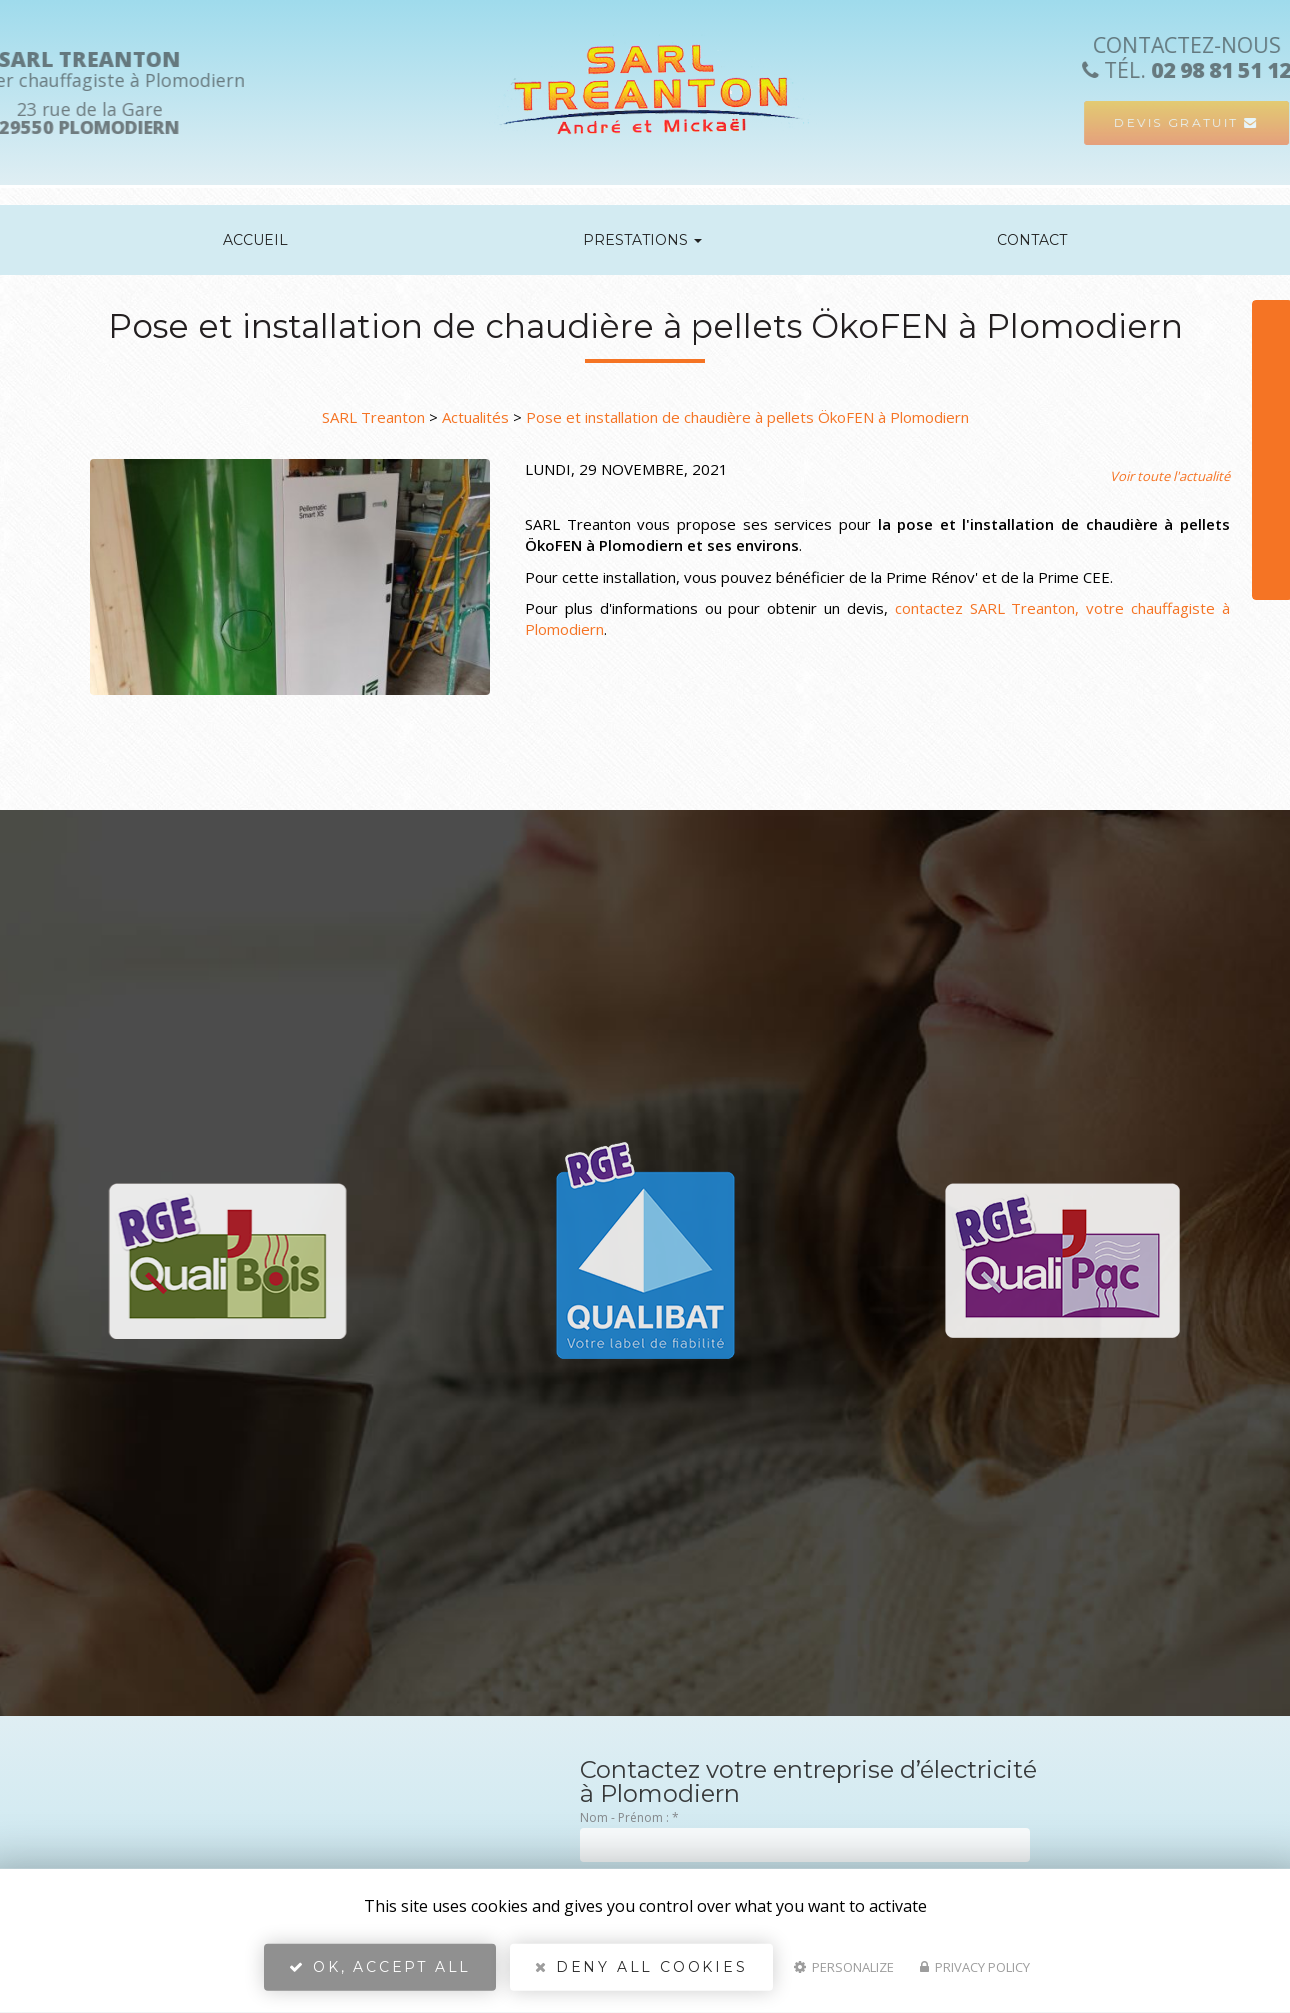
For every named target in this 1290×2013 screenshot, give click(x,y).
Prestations (642, 240)
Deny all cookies (641, 1969)
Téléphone (1243, 366)
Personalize (844, 1969)
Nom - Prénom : (629, 1817)
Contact (1032, 240)
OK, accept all (380, 1969)
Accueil (255, 240)
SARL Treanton (373, 417)
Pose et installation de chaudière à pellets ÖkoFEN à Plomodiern (747, 417)
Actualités (475, 417)
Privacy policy (975, 1969)
